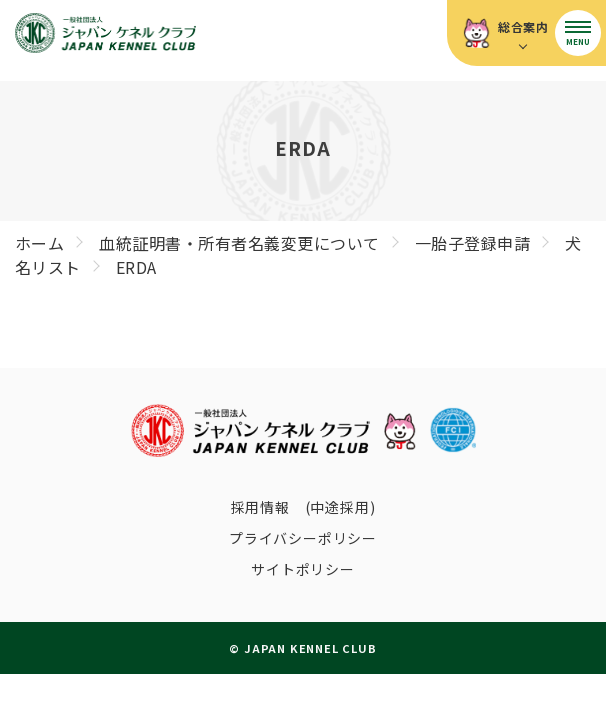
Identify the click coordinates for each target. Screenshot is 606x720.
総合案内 (523, 26)
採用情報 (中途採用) (303, 507)
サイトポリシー (303, 569)
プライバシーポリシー (303, 538)
